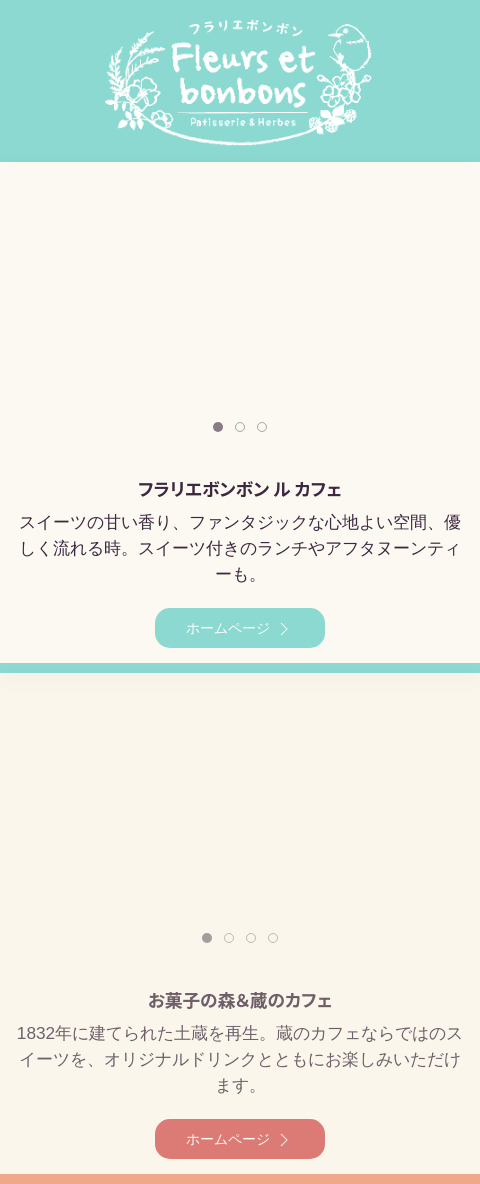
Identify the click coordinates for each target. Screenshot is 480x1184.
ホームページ (240, 629)
